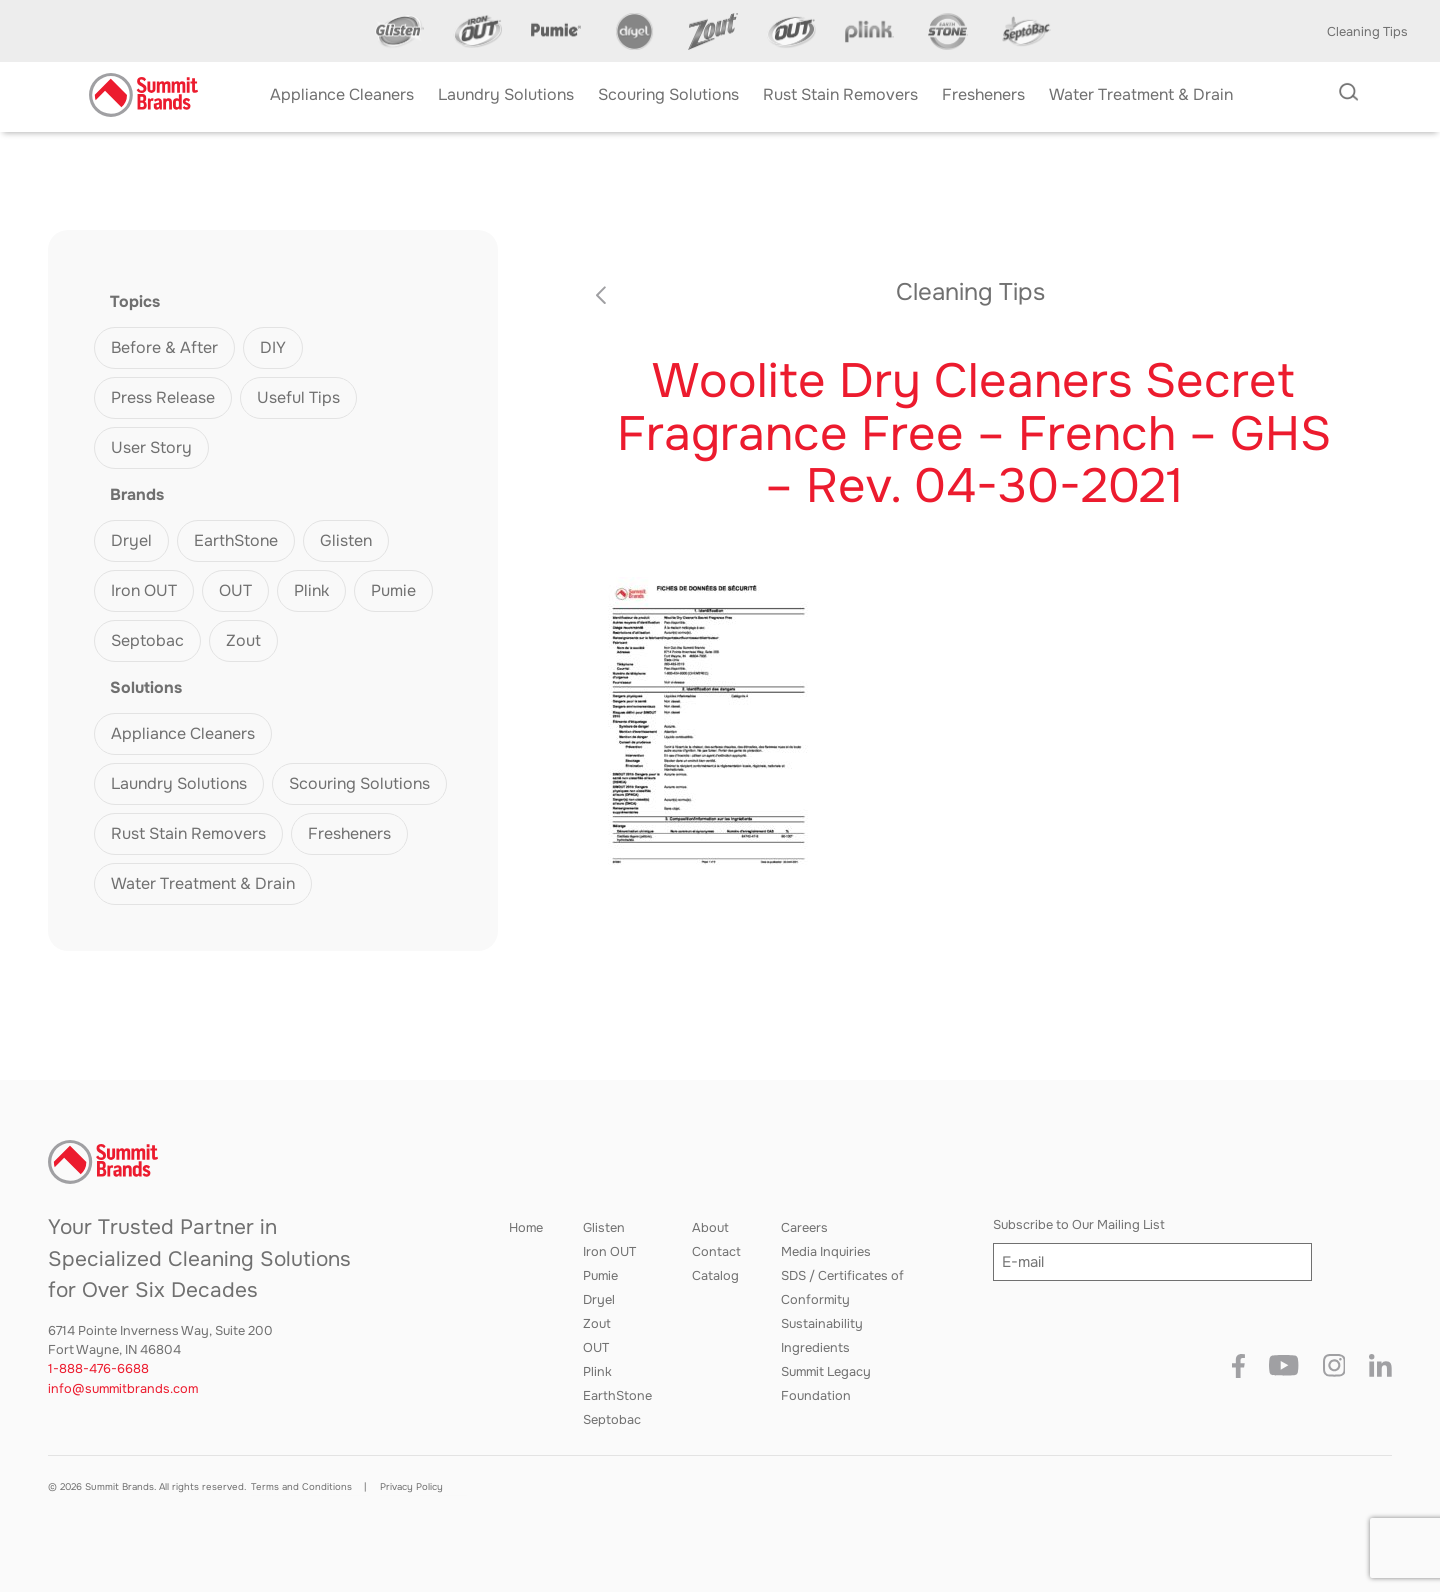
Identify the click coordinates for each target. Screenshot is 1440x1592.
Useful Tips (298, 397)
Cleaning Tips (1367, 32)
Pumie (393, 590)
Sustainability (822, 1324)
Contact (716, 1252)
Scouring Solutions (359, 783)
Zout (243, 640)
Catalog (715, 1276)
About (710, 1228)
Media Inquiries (826, 1252)
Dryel (131, 540)
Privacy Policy (411, 1487)
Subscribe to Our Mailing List (1079, 1225)
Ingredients (815, 1348)
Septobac (147, 640)
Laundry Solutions (179, 783)
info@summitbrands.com (123, 1389)
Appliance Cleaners (183, 733)
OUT (235, 590)
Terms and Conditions (301, 1487)
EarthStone (236, 540)
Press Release (163, 397)
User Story (151, 447)
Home (526, 1228)
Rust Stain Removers (188, 833)
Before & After (164, 347)
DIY (273, 347)
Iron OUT (144, 590)
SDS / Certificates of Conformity (842, 1288)
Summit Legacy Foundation (826, 1384)
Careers (804, 1228)
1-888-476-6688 (98, 1369)
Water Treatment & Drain (203, 883)
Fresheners (349, 833)
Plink (311, 590)
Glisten (346, 540)
